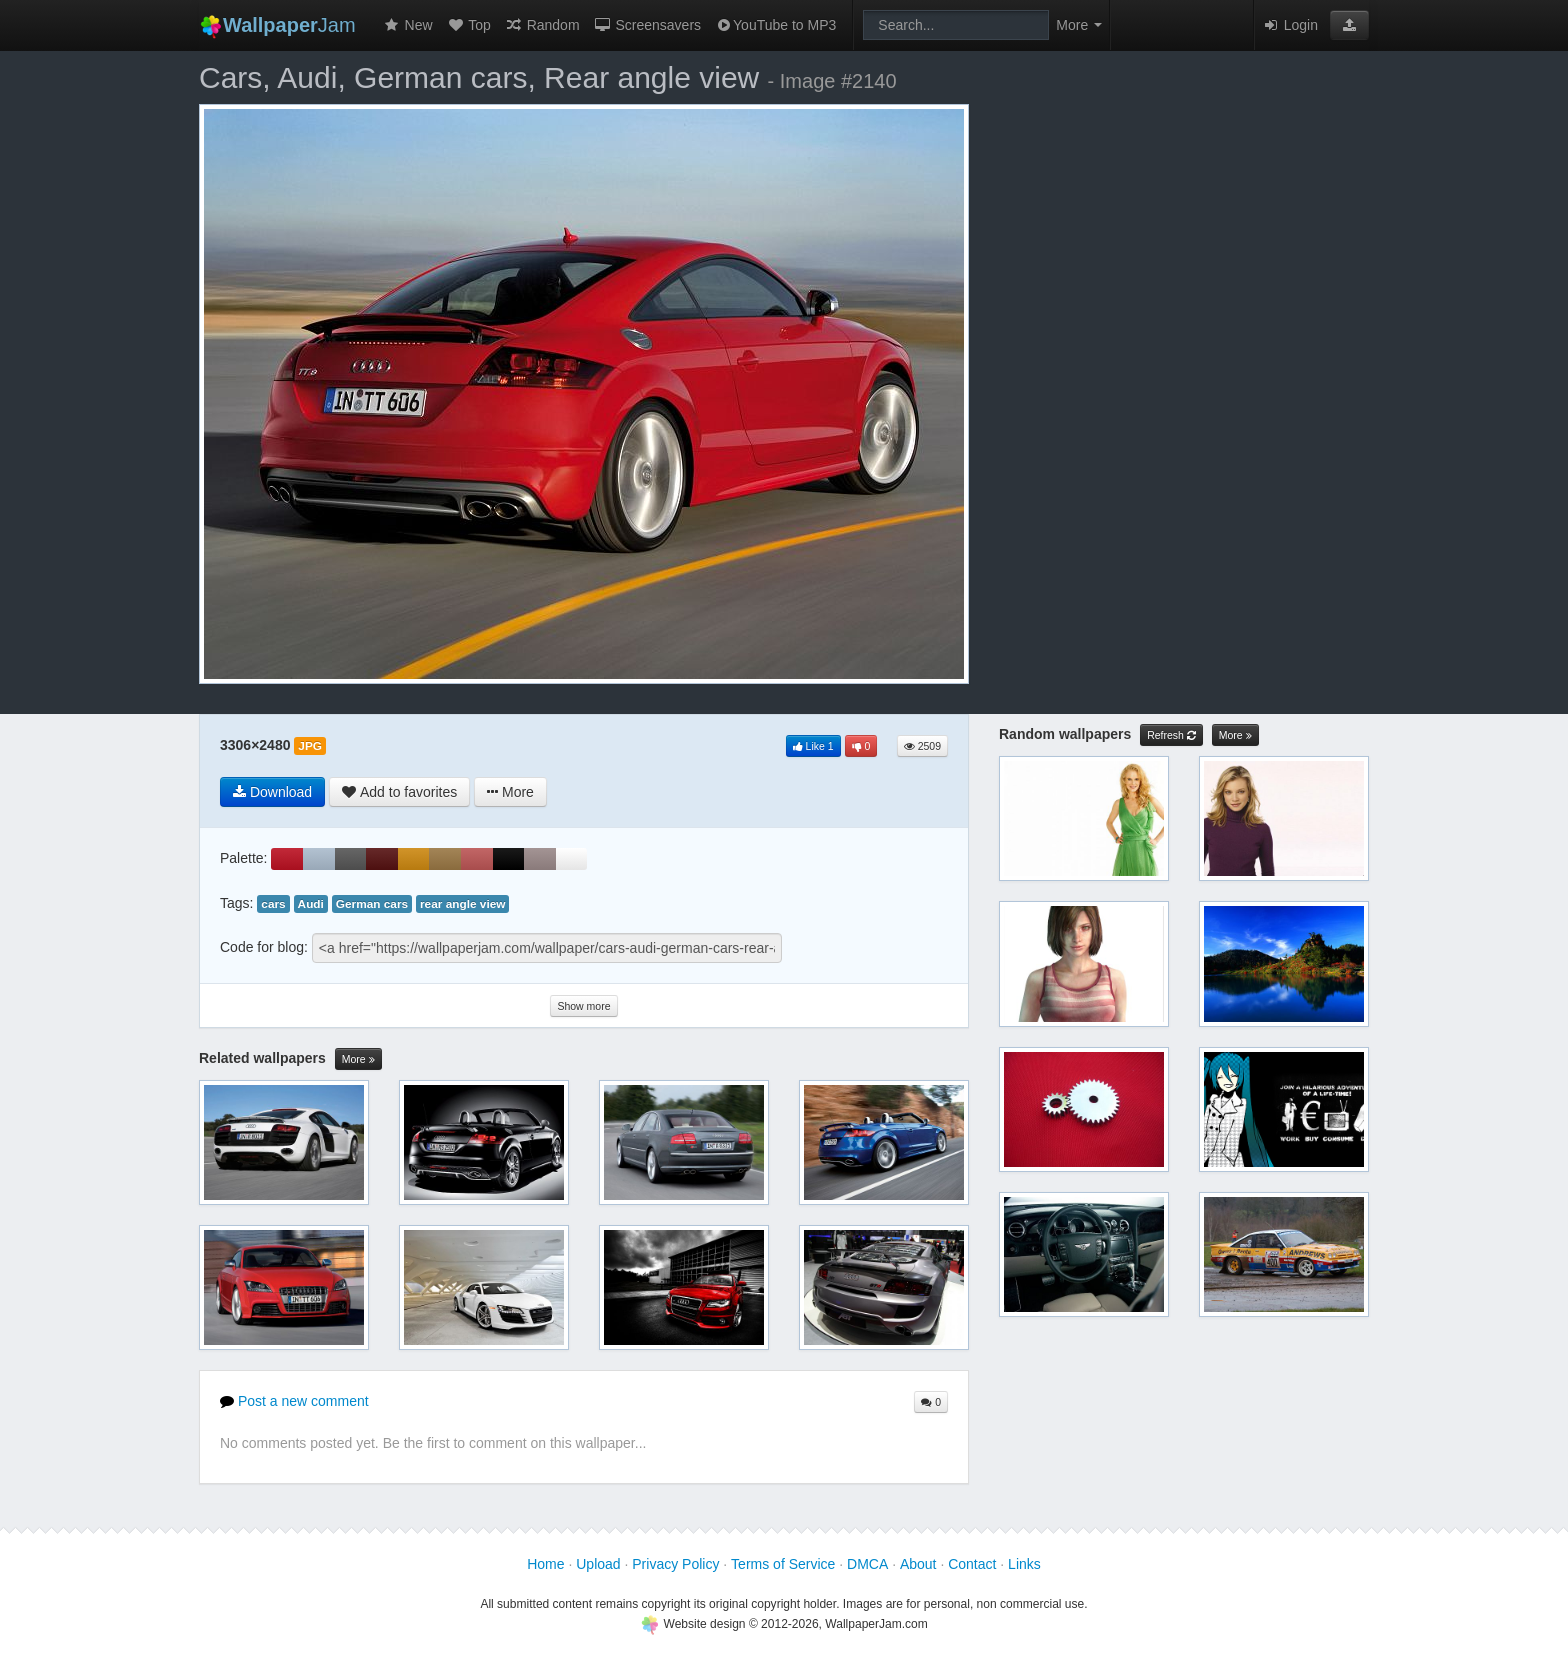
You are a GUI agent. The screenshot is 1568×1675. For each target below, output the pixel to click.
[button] (1349, 25)
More (358, 1059)
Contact (972, 1564)
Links (1024, 1564)
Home (545, 1564)
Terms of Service (783, 1564)
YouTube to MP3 (775, 25)
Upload (598, 1564)
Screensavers (647, 25)
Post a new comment (294, 1401)
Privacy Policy (675, 1564)
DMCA (867, 1564)
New (408, 25)
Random (542, 25)
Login (1290, 25)
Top (469, 25)
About (918, 1564)
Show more (583, 1006)
